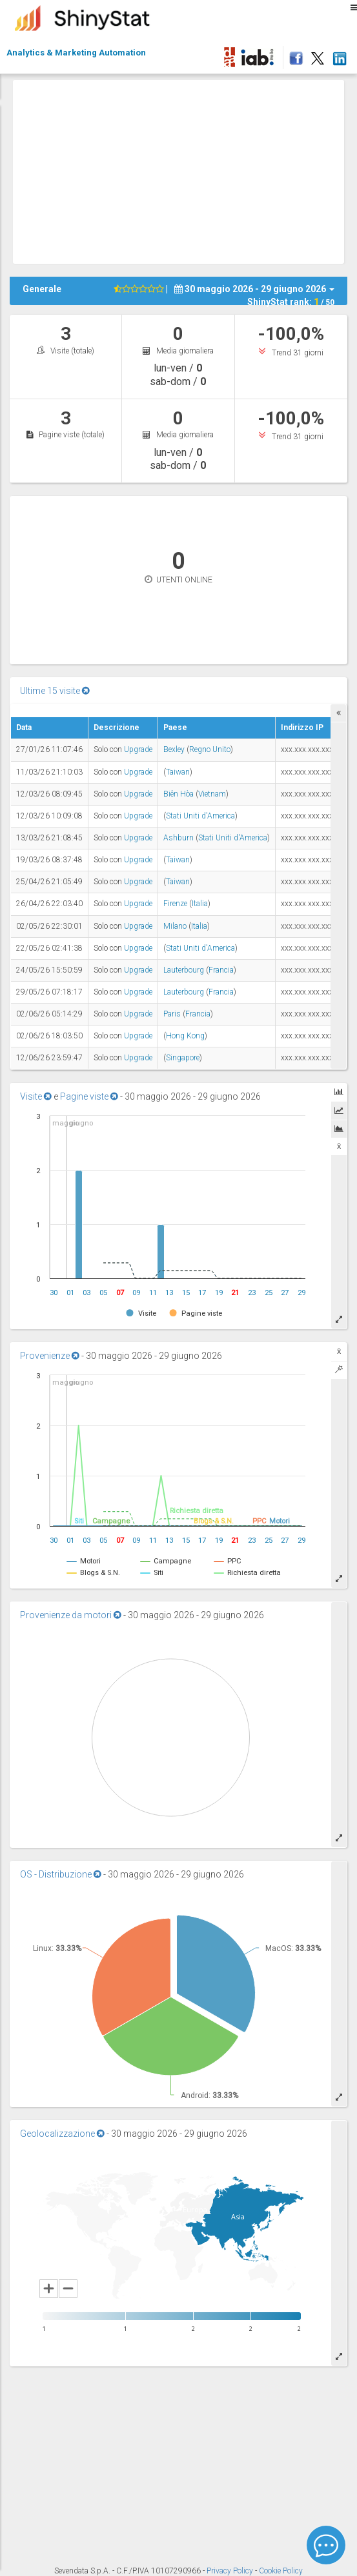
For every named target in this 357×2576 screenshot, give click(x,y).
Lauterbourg (183, 970)
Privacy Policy (231, 2570)
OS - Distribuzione (60, 1874)
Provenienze (49, 1356)
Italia (200, 903)
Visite (36, 1096)
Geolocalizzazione (62, 2133)
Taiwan (178, 772)
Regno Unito (209, 749)
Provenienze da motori (70, 1615)
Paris (172, 1013)
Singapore (182, 1057)
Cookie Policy (281, 2570)
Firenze (175, 903)
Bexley (174, 749)
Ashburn (178, 837)
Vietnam (212, 793)
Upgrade (138, 749)
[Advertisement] (185, 170)
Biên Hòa (178, 793)
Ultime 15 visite (55, 691)
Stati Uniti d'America (200, 815)
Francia (221, 970)
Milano (175, 926)
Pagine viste (89, 1096)
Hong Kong (185, 1035)
